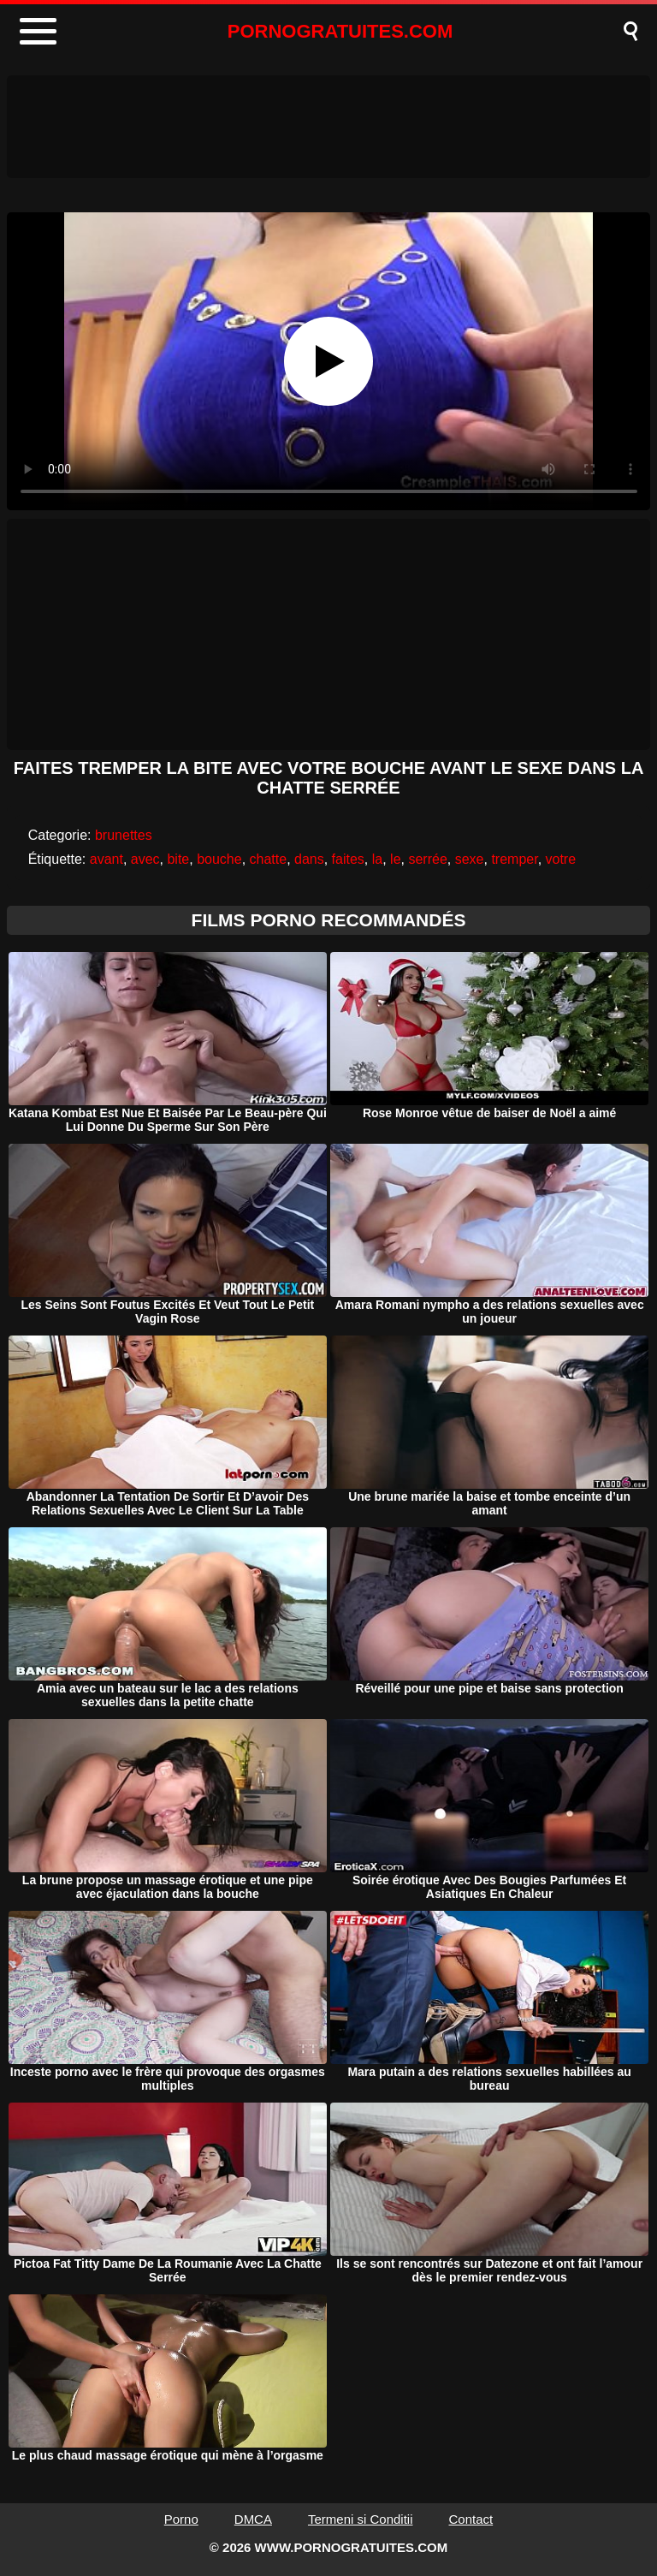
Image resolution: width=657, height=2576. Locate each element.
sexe (469, 859)
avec (145, 859)
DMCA (253, 2519)
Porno (181, 2519)
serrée (427, 859)
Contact (471, 2519)
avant (106, 859)
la (377, 859)
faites (348, 859)
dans (309, 859)
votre (561, 859)
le (395, 859)
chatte (268, 859)
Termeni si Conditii (360, 2519)
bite (178, 859)
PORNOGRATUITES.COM (340, 31)
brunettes (123, 835)
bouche (219, 859)
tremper (514, 859)
